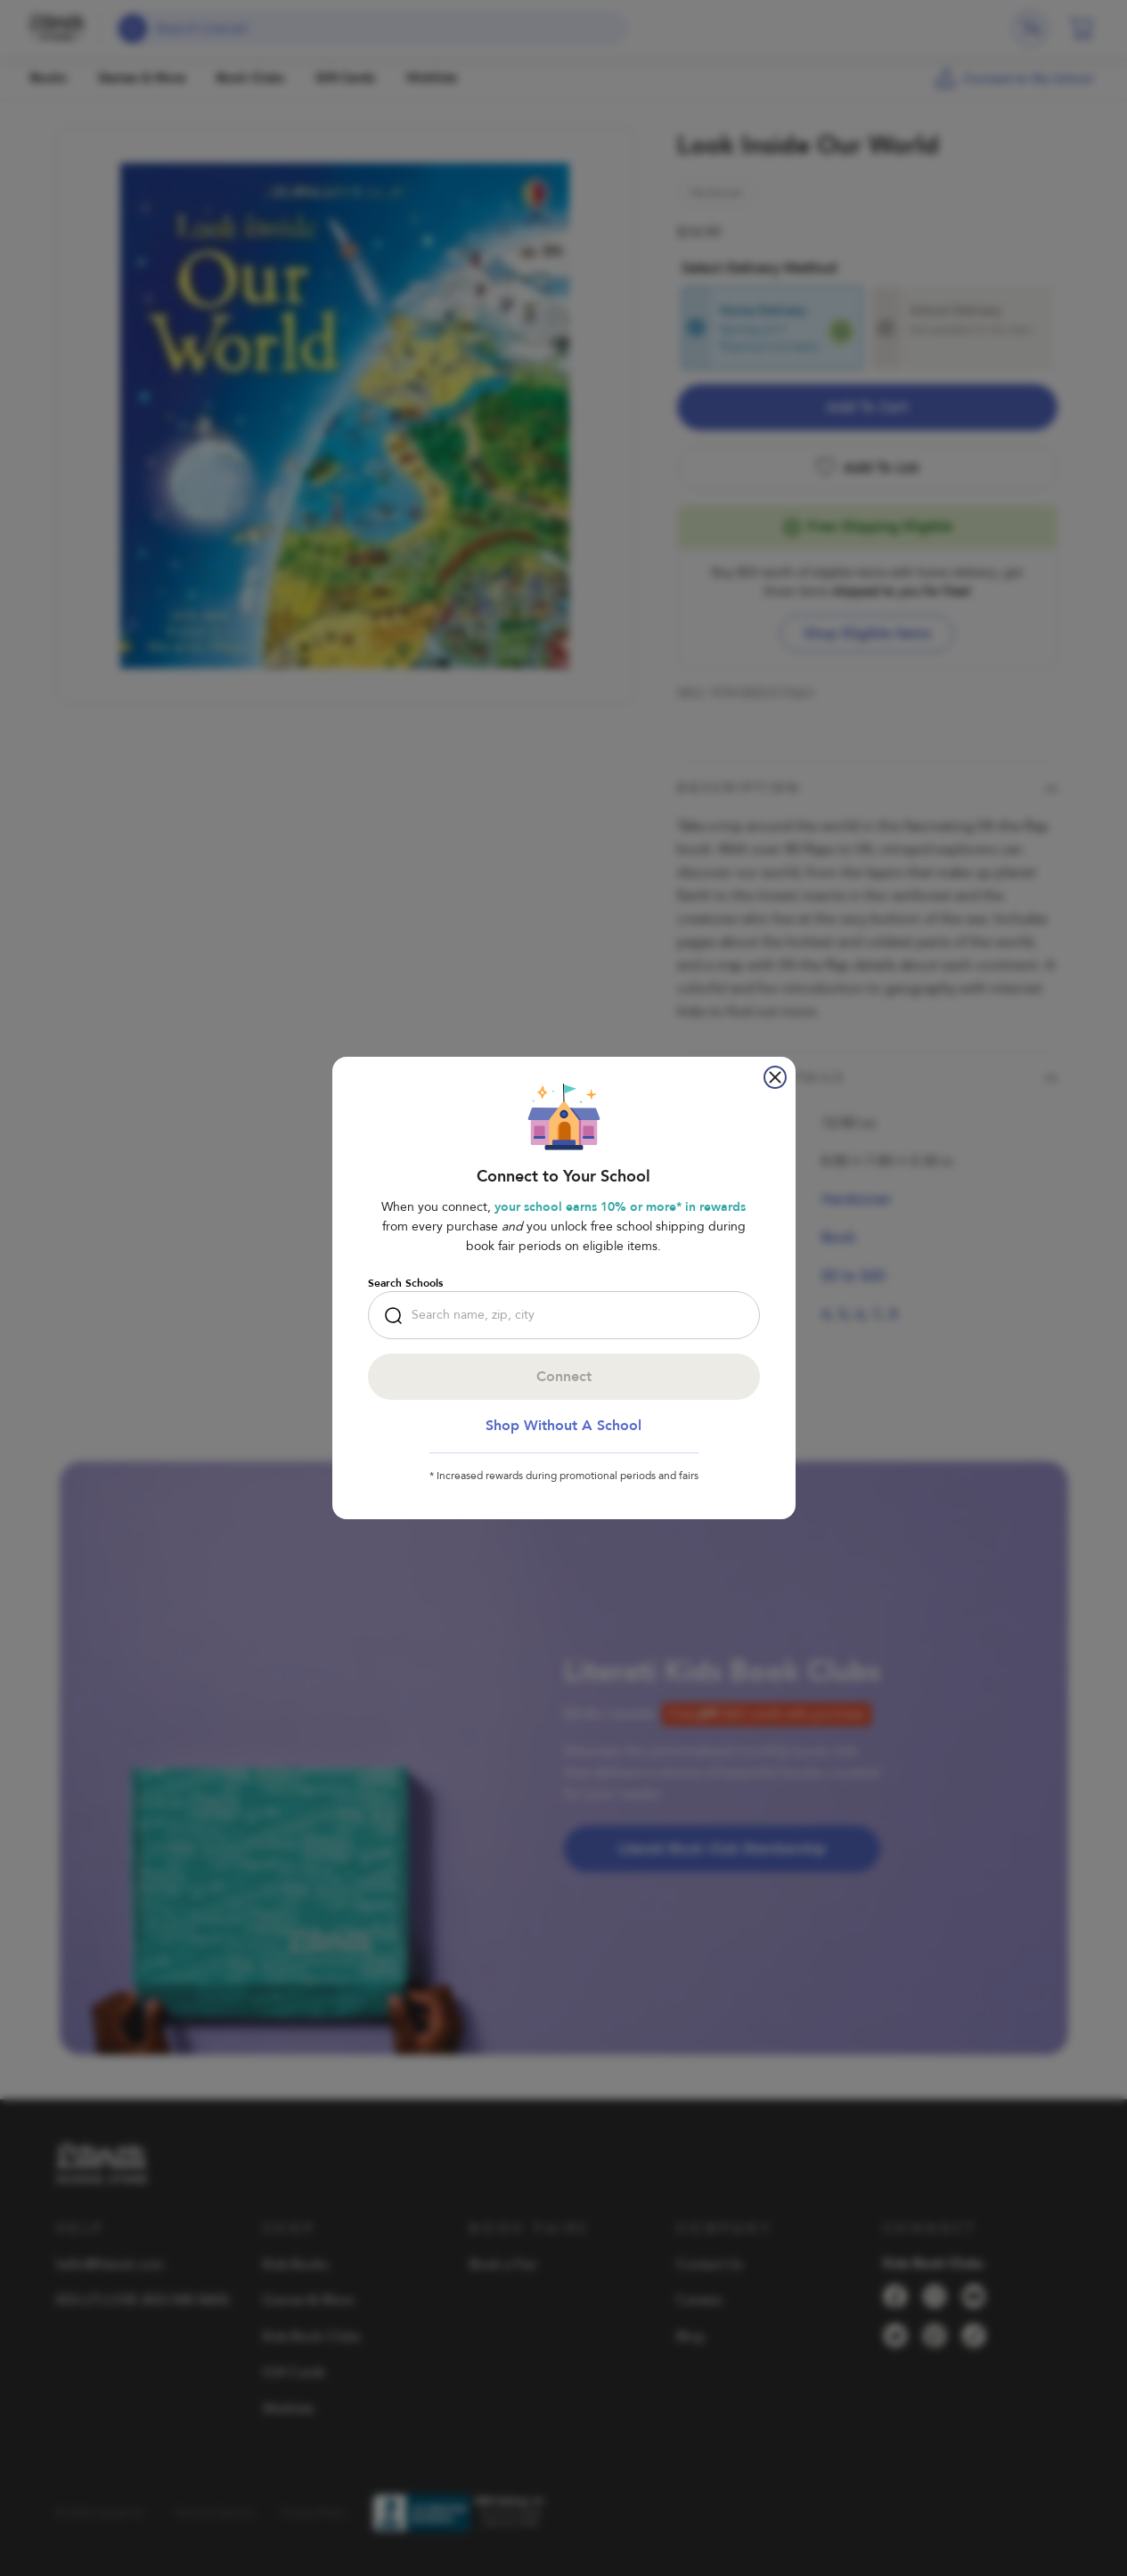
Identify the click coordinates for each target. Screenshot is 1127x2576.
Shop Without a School (563, 1425)
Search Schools (405, 1283)
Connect (564, 1376)
